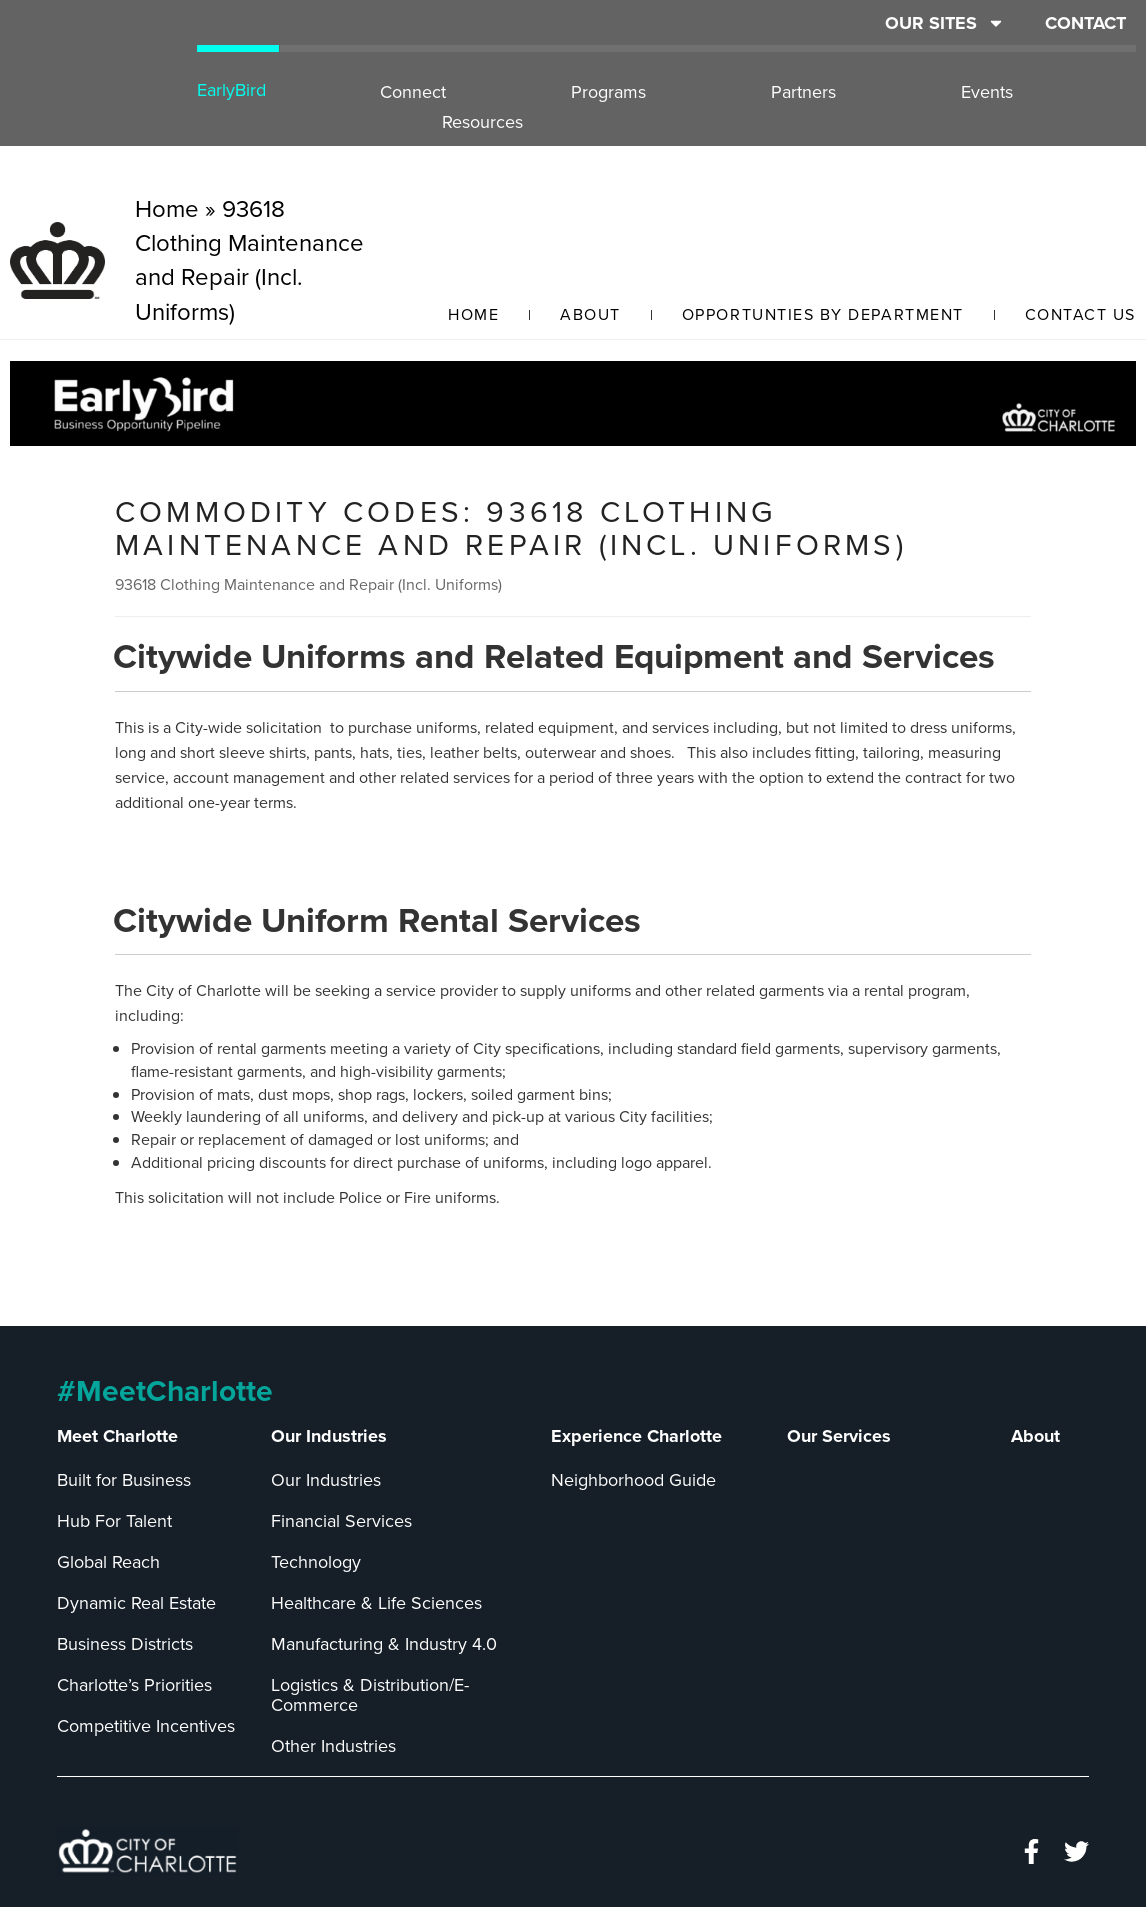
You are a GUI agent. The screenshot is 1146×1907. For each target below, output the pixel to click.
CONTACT (1085, 23)
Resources (482, 122)
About (590, 314)
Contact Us (1080, 314)
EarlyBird (231, 90)
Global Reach (108, 1562)
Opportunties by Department (823, 314)
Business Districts (125, 1644)
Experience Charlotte (636, 1436)
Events (987, 92)
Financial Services (341, 1521)
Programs (608, 92)
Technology (316, 1562)
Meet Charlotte (117, 1436)
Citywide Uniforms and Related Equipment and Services (554, 656)
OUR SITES (945, 23)
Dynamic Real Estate (136, 1603)
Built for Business (124, 1480)
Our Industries (329, 1436)
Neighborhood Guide (633, 1480)
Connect (413, 92)
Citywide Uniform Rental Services (377, 920)
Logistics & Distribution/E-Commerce (370, 1695)
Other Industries (333, 1746)
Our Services (839, 1436)
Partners (803, 92)
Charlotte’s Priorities (134, 1685)
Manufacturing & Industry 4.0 (384, 1644)
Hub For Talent (114, 1521)
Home (473, 314)
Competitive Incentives (146, 1726)
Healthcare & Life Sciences (376, 1603)
